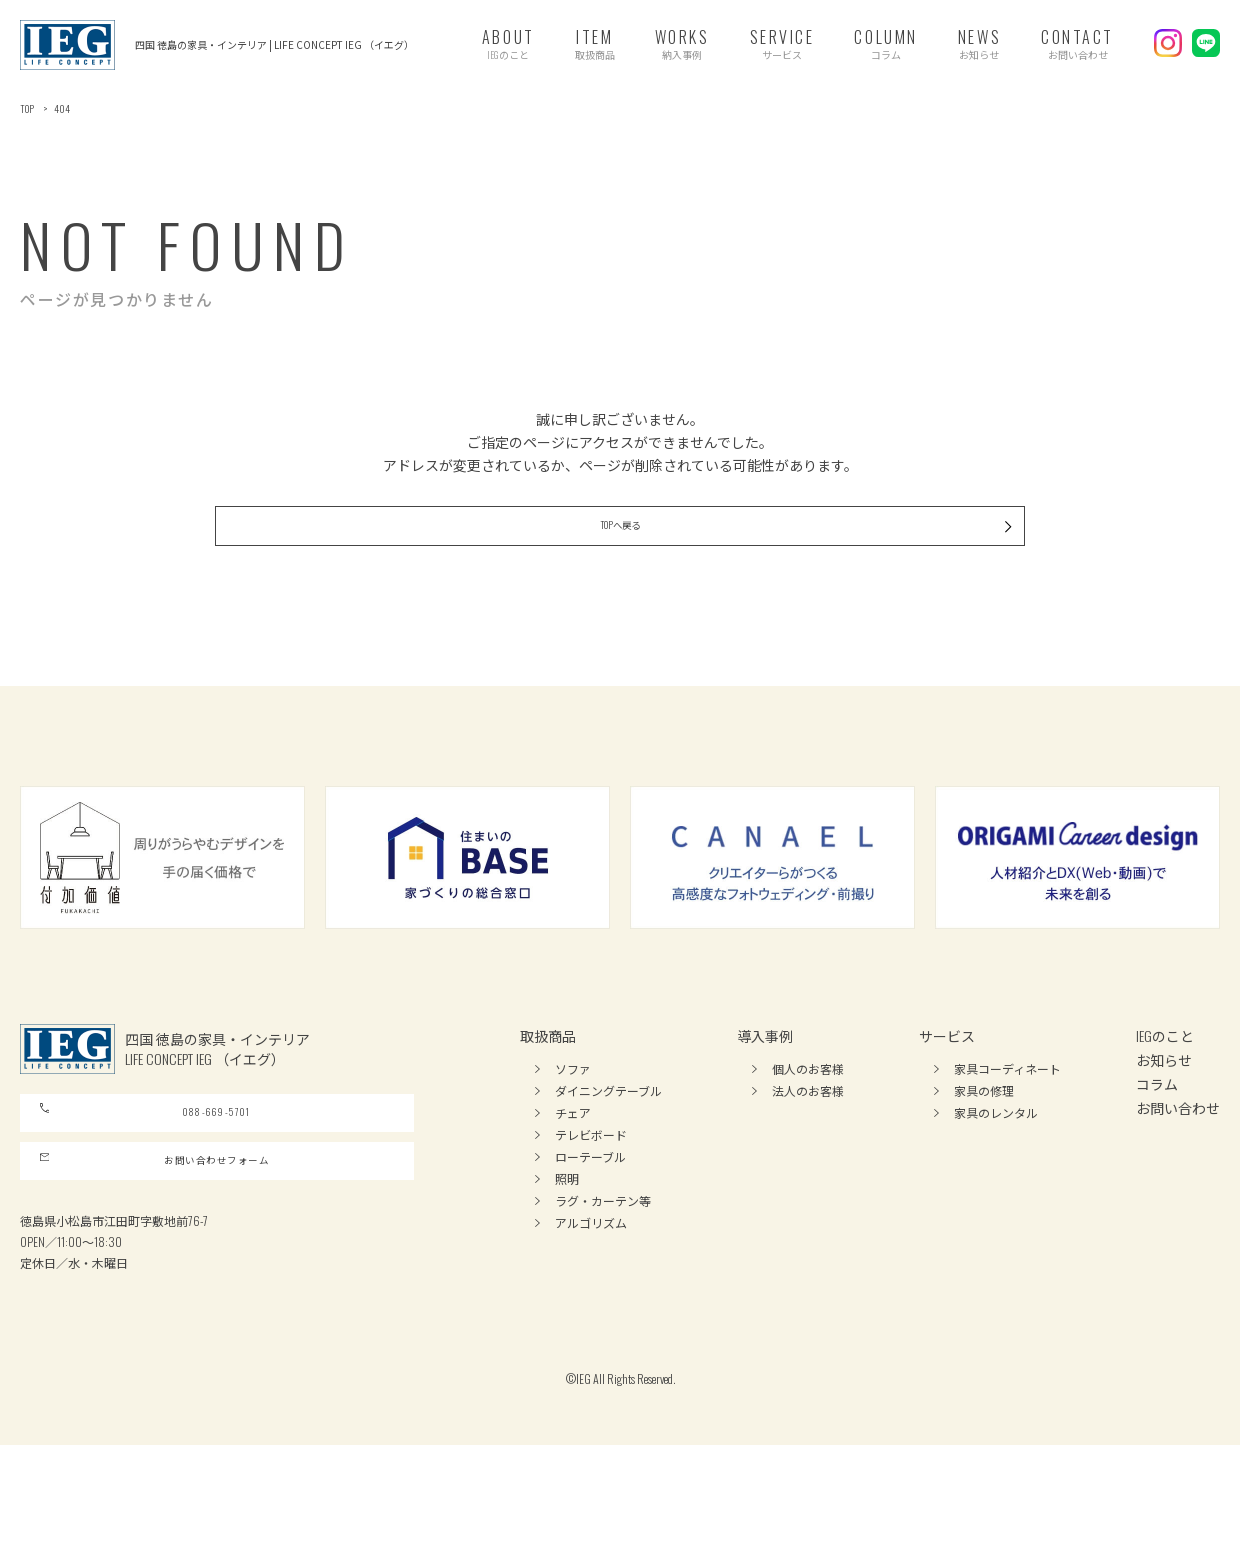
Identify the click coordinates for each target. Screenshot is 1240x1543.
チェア (573, 1158)
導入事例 (765, 1081)
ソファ (573, 1114)
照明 (567, 1224)
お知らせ (1164, 1105)
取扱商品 (548, 1081)
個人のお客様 (808, 1114)
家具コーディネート (1007, 1114)
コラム (1157, 1129)
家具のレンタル (996, 1158)
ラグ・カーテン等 (603, 1246)
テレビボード (591, 1180)
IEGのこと (1165, 1081)
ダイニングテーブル (608, 1136)
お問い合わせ (1178, 1153)
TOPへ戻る (726, 559)
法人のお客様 (808, 1136)
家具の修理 (984, 1136)
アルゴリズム (591, 1268)
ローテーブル (590, 1202)
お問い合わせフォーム (156, 1246)
